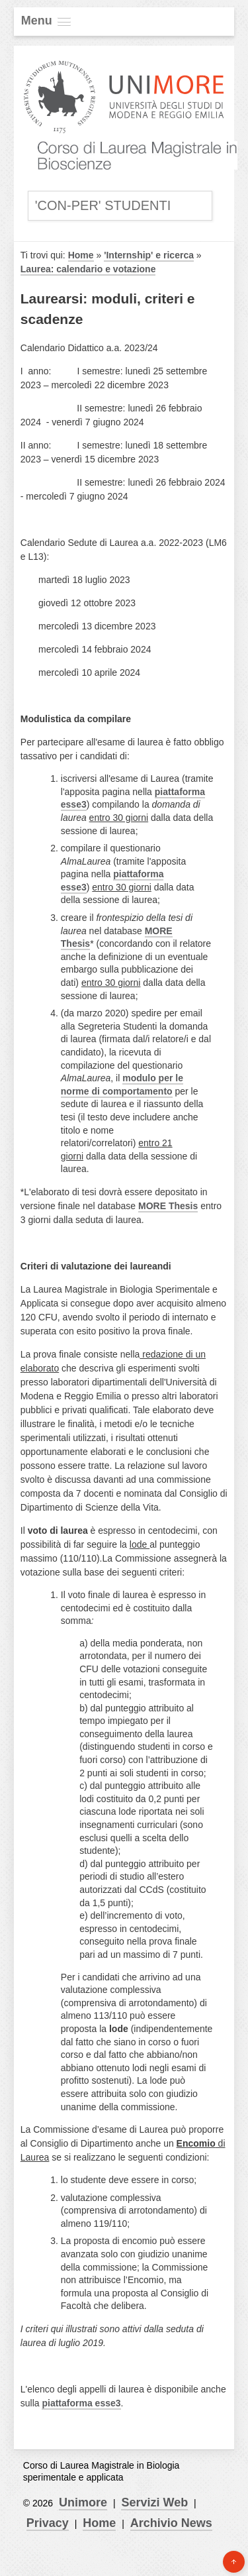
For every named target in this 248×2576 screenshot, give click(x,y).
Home (81, 255)
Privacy (47, 2523)
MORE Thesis (168, 1206)
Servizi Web (154, 2502)
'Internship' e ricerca (149, 255)
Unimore (83, 2502)
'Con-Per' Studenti (103, 205)
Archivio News (171, 2523)
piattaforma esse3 (81, 2403)
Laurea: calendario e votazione (88, 269)
